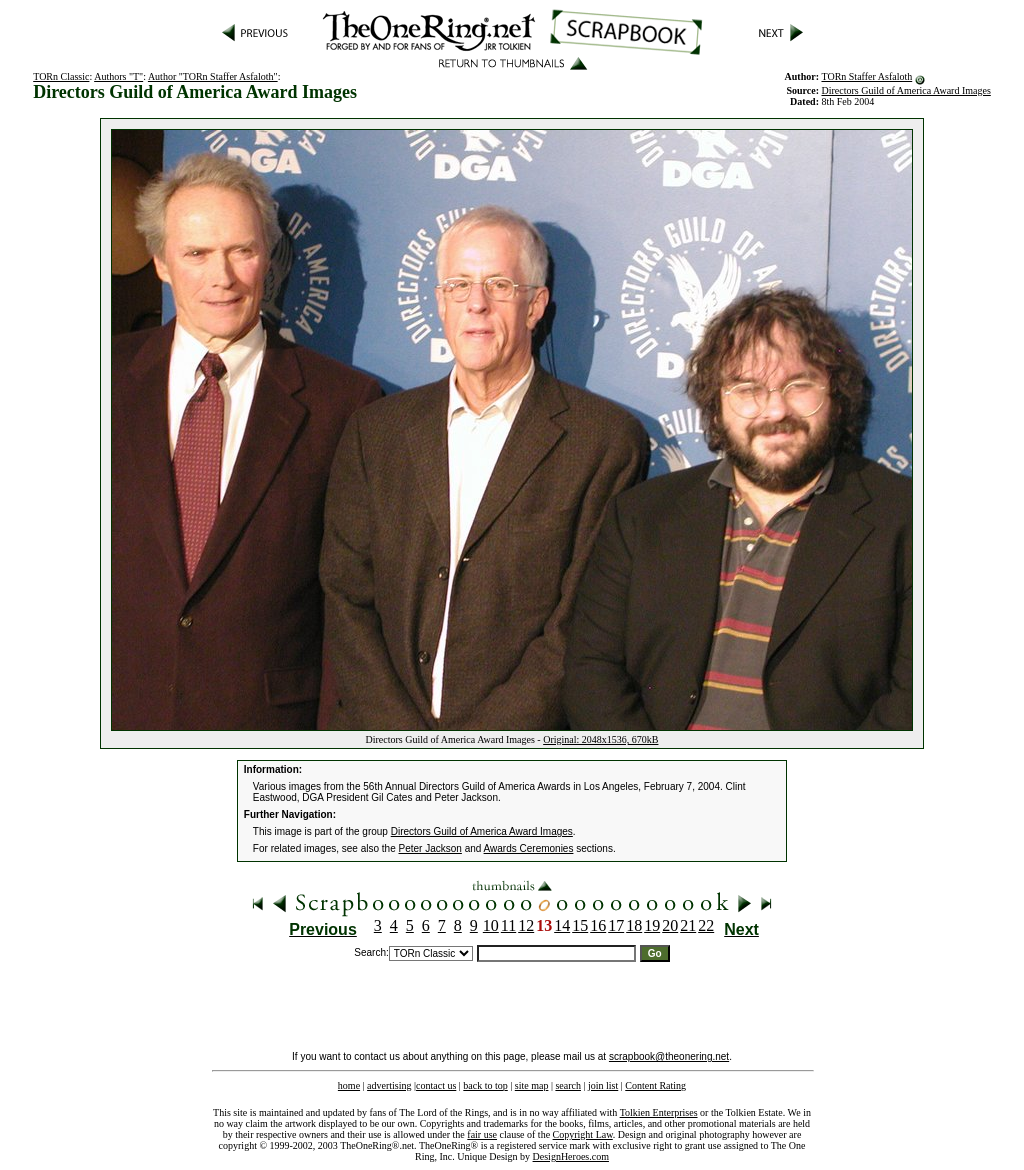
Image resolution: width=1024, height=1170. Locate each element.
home (349, 1085)
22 (706, 925)
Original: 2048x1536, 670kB (600, 739)
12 (526, 925)
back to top (485, 1085)
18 (634, 925)
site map (532, 1085)
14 (562, 925)
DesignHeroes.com (571, 1156)
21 (688, 925)
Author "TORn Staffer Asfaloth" (213, 76)
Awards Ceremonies (529, 848)
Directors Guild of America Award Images (905, 90)
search (568, 1085)
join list (603, 1085)
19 (652, 925)
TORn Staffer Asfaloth (866, 76)
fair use (482, 1134)
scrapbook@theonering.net (669, 1056)
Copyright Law (583, 1134)
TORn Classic (61, 76)
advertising (389, 1085)
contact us (436, 1085)
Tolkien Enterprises (659, 1112)
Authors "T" (118, 76)
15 (580, 925)
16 (598, 925)
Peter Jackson (430, 848)
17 (616, 925)
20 (670, 925)
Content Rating (655, 1085)
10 (491, 925)
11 (508, 925)
